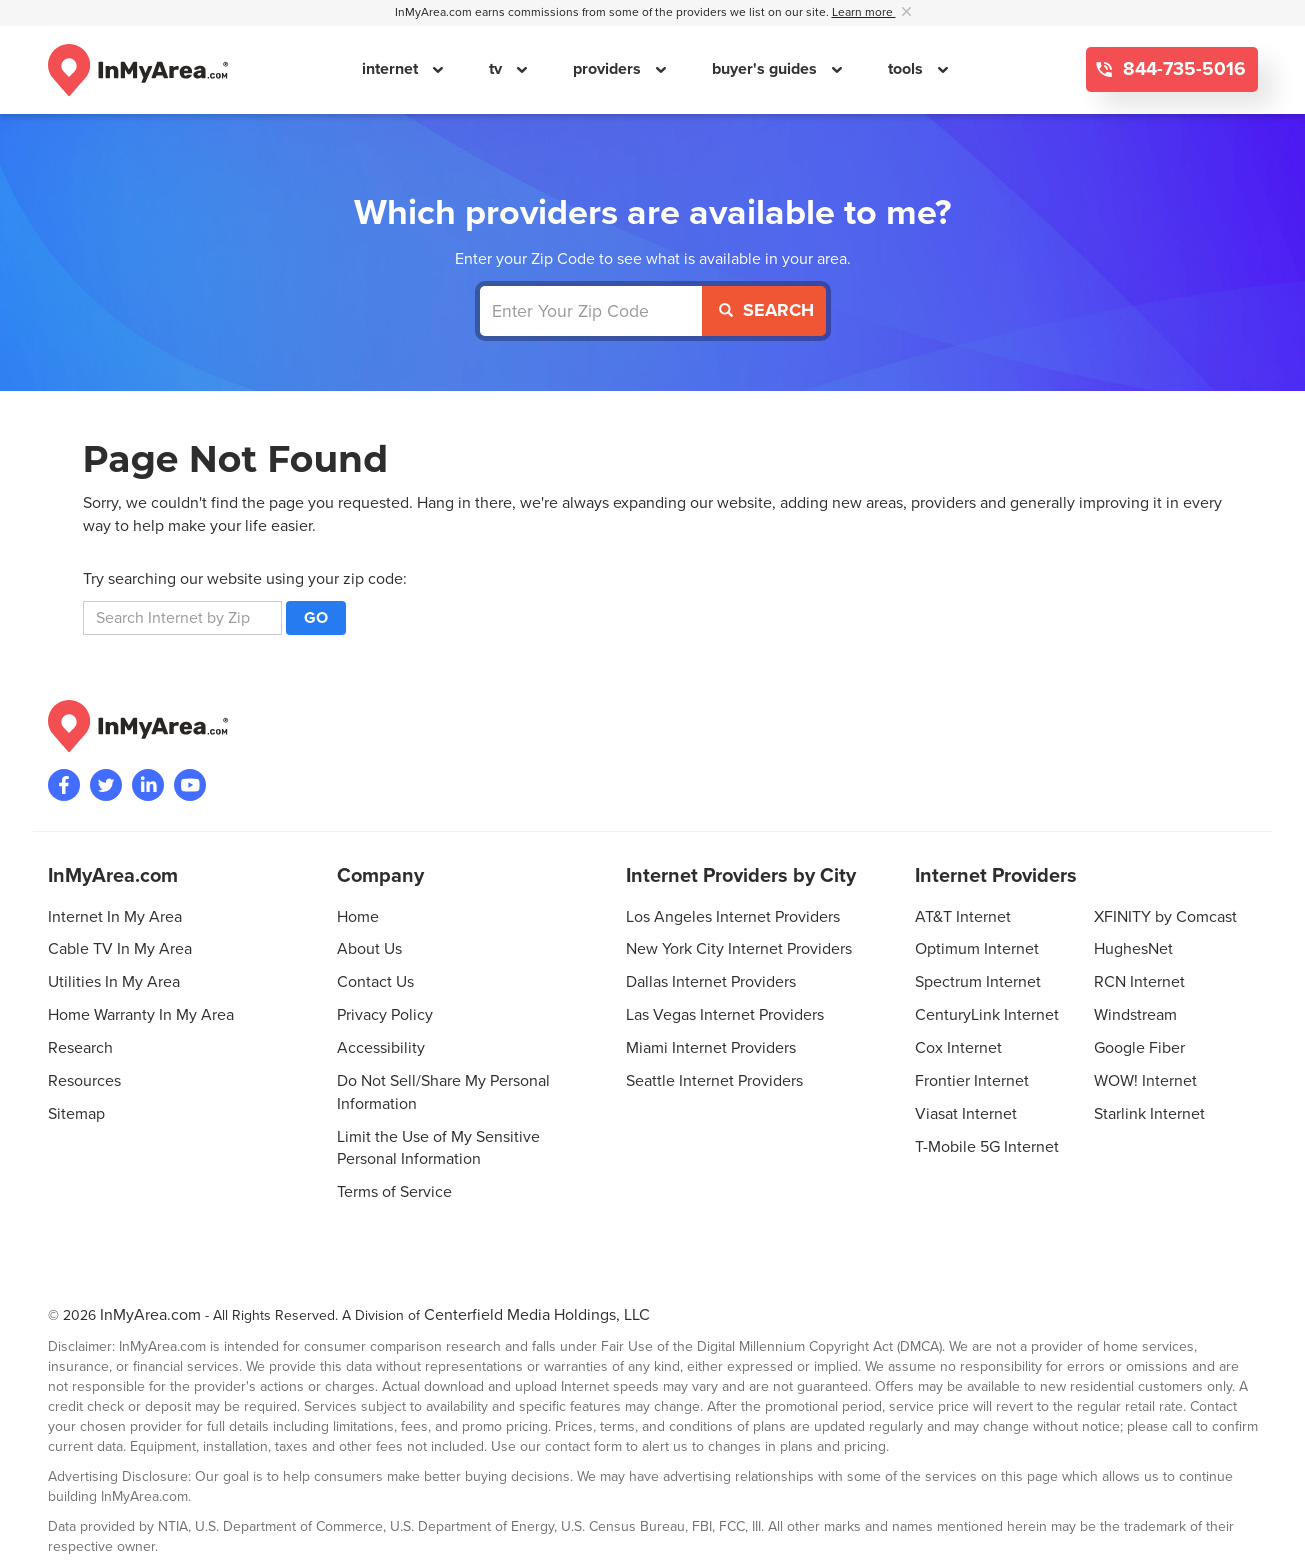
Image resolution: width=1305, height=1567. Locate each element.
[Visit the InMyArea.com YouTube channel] (190, 785)
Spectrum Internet (978, 982)
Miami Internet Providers (711, 1048)
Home (358, 917)
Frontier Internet (972, 1081)
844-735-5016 (1182, 69)
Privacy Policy (385, 1015)
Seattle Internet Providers (714, 1081)
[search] (182, 618)
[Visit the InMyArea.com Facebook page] (64, 785)
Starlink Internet (1149, 1114)
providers (609, 69)
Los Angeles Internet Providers (733, 917)
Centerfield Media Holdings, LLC (537, 1315)
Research (80, 1048)
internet (392, 69)
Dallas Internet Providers (711, 982)
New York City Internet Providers (739, 949)
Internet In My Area (115, 917)
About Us (369, 949)
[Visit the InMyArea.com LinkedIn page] (148, 785)
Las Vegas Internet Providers (725, 1015)
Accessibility (381, 1048)
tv (497, 69)
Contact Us (375, 982)
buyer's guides (766, 69)
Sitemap (76, 1114)
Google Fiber (1139, 1048)
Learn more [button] (864, 12)
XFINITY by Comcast (1165, 917)
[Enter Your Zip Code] (591, 311)
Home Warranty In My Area (141, 1015)
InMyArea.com (150, 1315)
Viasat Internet (966, 1114)
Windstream (1135, 1015)
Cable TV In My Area (120, 949)
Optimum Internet (977, 949)
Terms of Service (394, 1192)
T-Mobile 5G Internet (987, 1147)
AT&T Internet (963, 917)
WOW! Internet (1145, 1081)
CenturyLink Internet (987, 1015)
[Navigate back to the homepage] (138, 70)
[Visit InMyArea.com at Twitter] (106, 785)
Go (316, 618)
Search (766, 310)
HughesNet (1133, 949)
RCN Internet (1139, 982)
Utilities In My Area (114, 982)
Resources (84, 1081)
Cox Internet (958, 1048)
